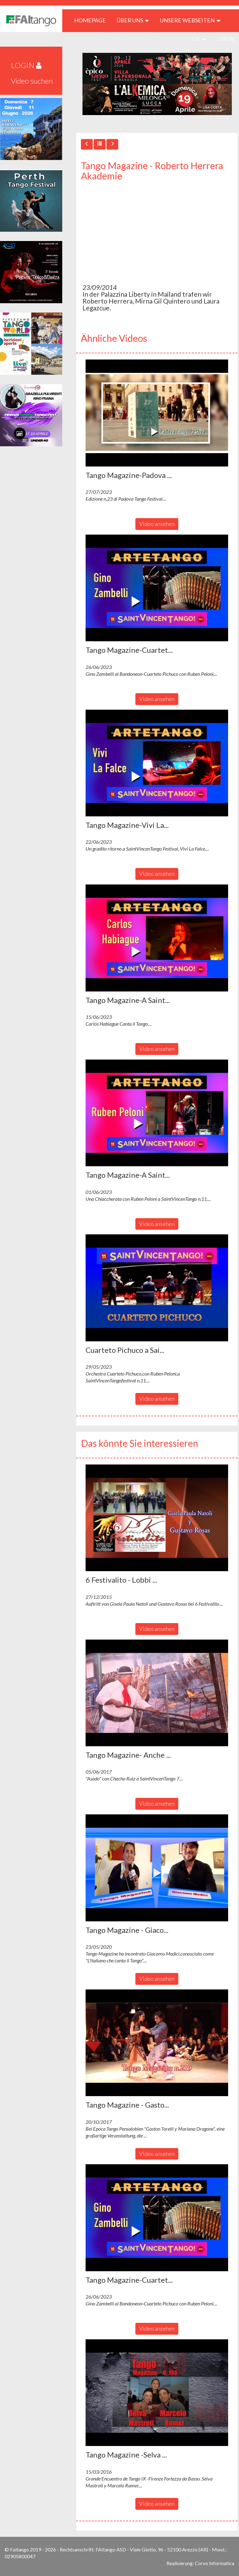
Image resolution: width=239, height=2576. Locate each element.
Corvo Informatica (214, 2563)
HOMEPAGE (92, 20)
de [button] (199, 38)
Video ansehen (157, 523)
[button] (157, 413)
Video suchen (32, 80)
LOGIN (225, 38)
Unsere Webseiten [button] (190, 20)
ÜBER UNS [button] (133, 20)
